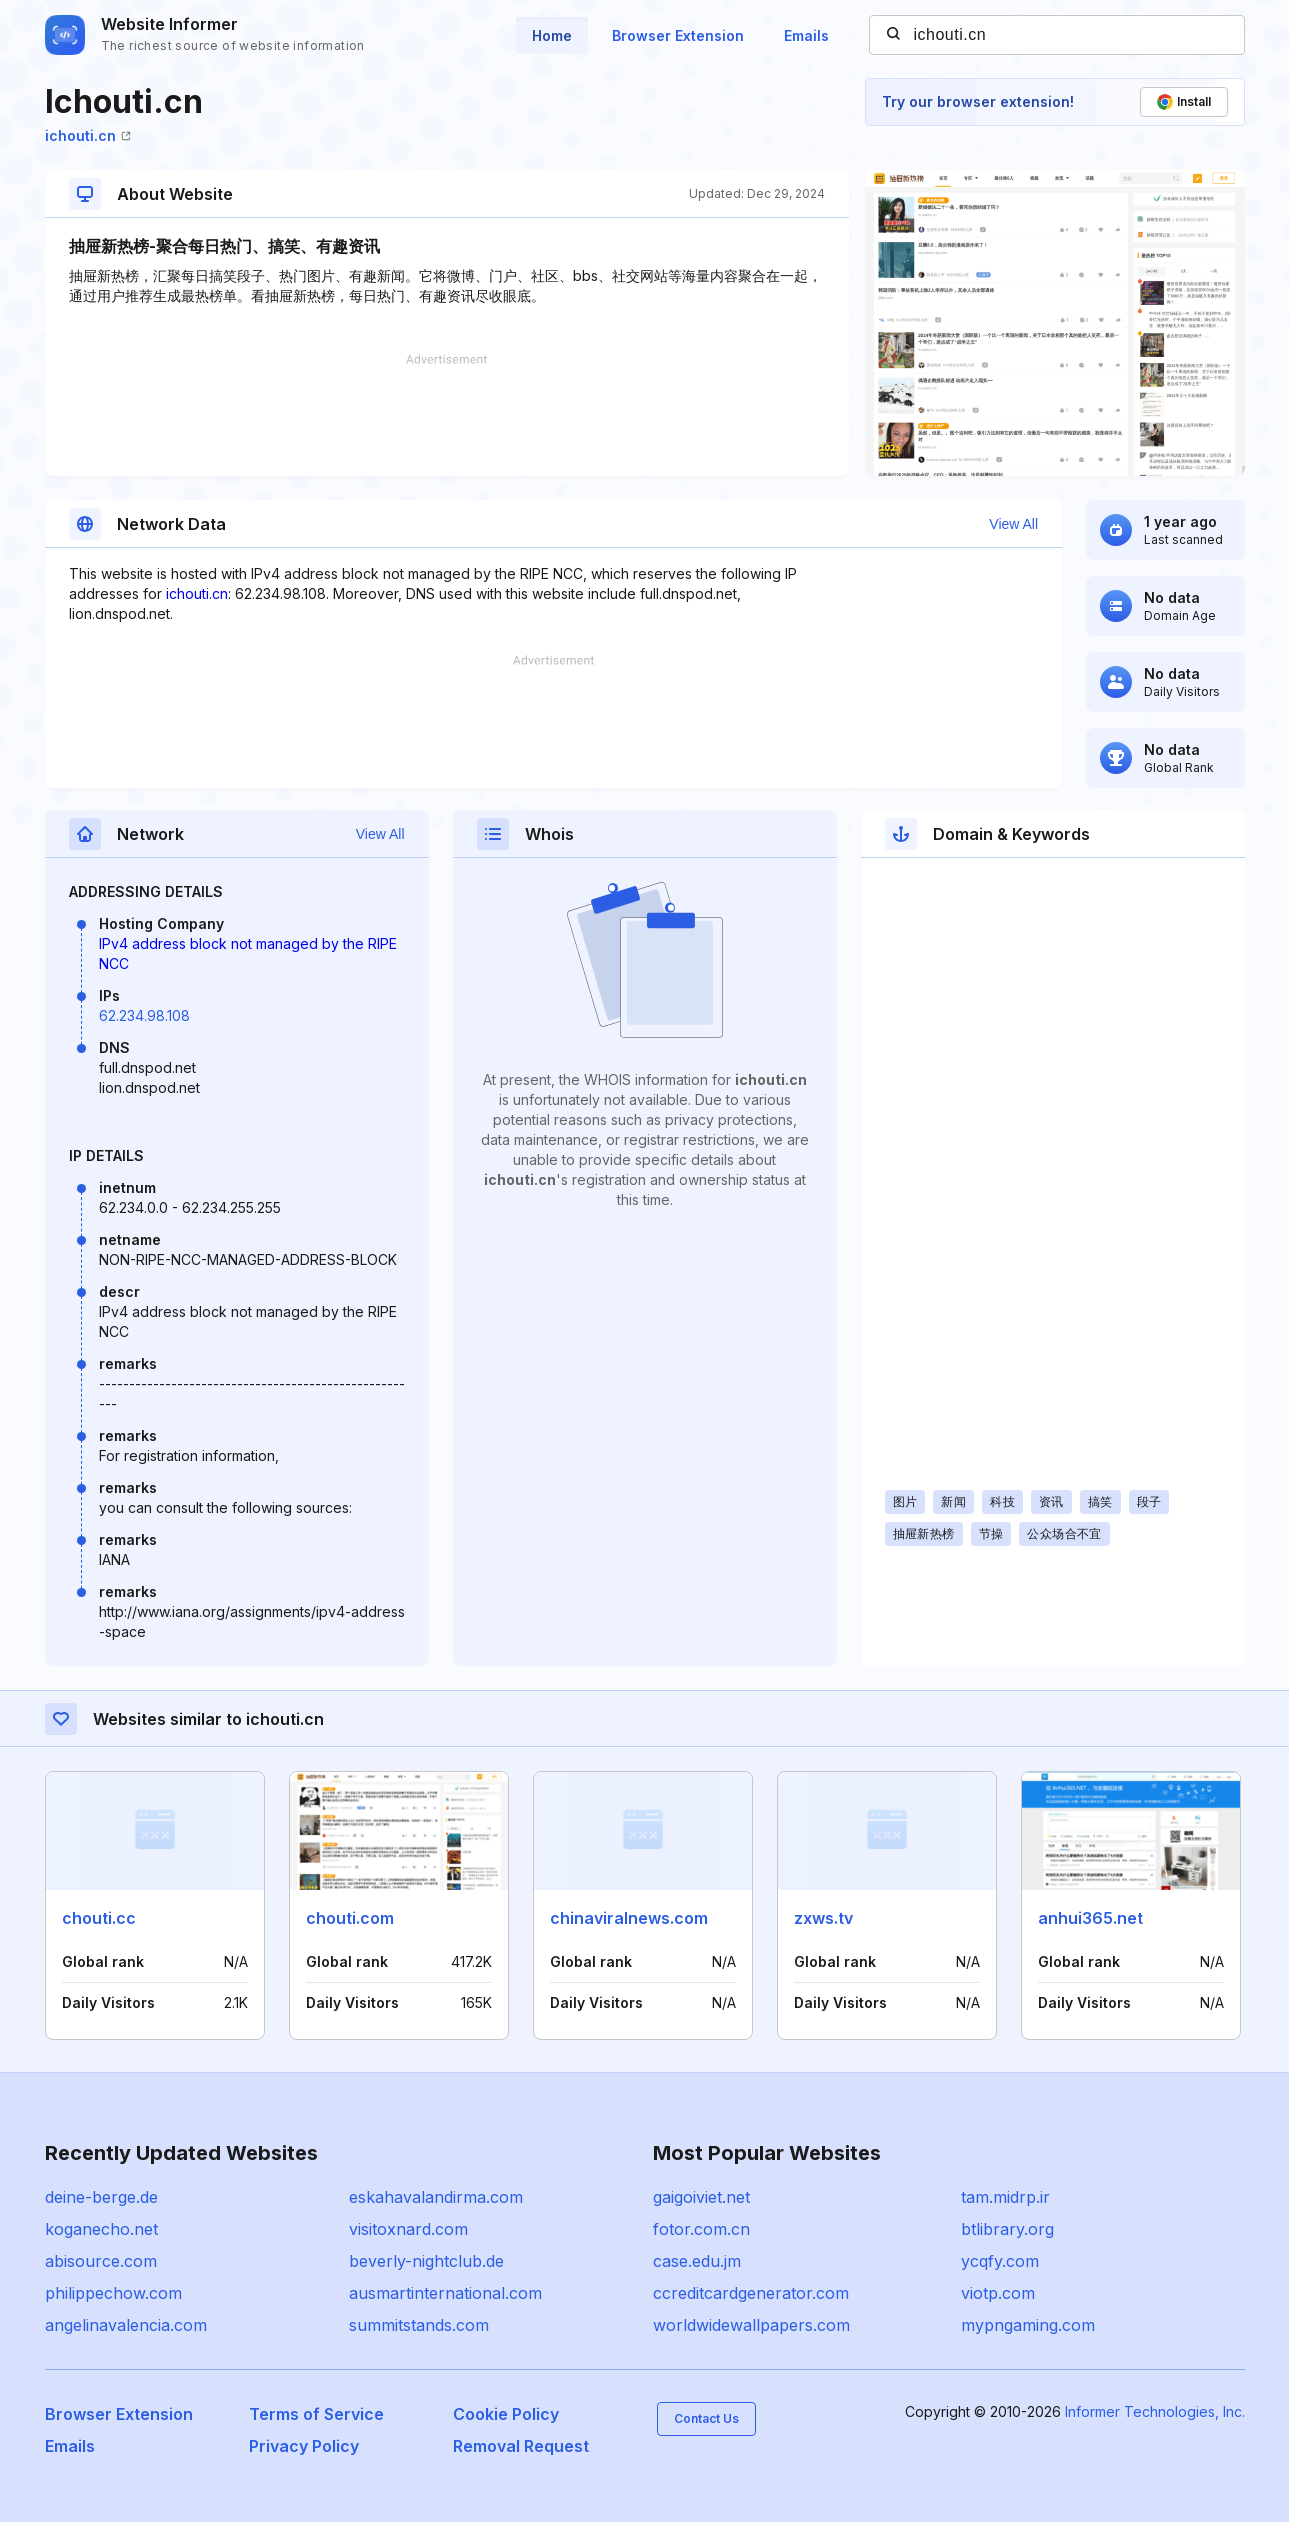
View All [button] (1013, 524)
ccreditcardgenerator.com (751, 2293)
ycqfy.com (1000, 2261)
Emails (806, 35)
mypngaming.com (1028, 2325)
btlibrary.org (1007, 2229)
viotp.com (998, 2293)
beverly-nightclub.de (426, 2261)
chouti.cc (99, 1918)
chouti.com (350, 1918)
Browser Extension (678, 35)
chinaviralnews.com (629, 1918)
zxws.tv (823, 1918)
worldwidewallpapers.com (751, 2325)
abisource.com (101, 2261)
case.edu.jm (697, 2261)
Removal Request (521, 2446)
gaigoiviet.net (701, 2197)
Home (552, 35)
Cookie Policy (506, 2414)
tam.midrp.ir (1005, 2197)
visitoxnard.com (408, 2229)
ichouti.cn (88, 135)
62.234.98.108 (144, 1015)
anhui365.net (1090, 1918)
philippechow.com (113, 2293)
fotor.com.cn (701, 2229)
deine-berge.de (101, 2197)
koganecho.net (101, 2229)
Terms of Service (316, 2414)
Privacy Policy (304, 2446)
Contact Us (706, 2418)
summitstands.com (419, 2325)
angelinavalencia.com (126, 2325)
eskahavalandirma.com (436, 2197)
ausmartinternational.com (445, 2293)
